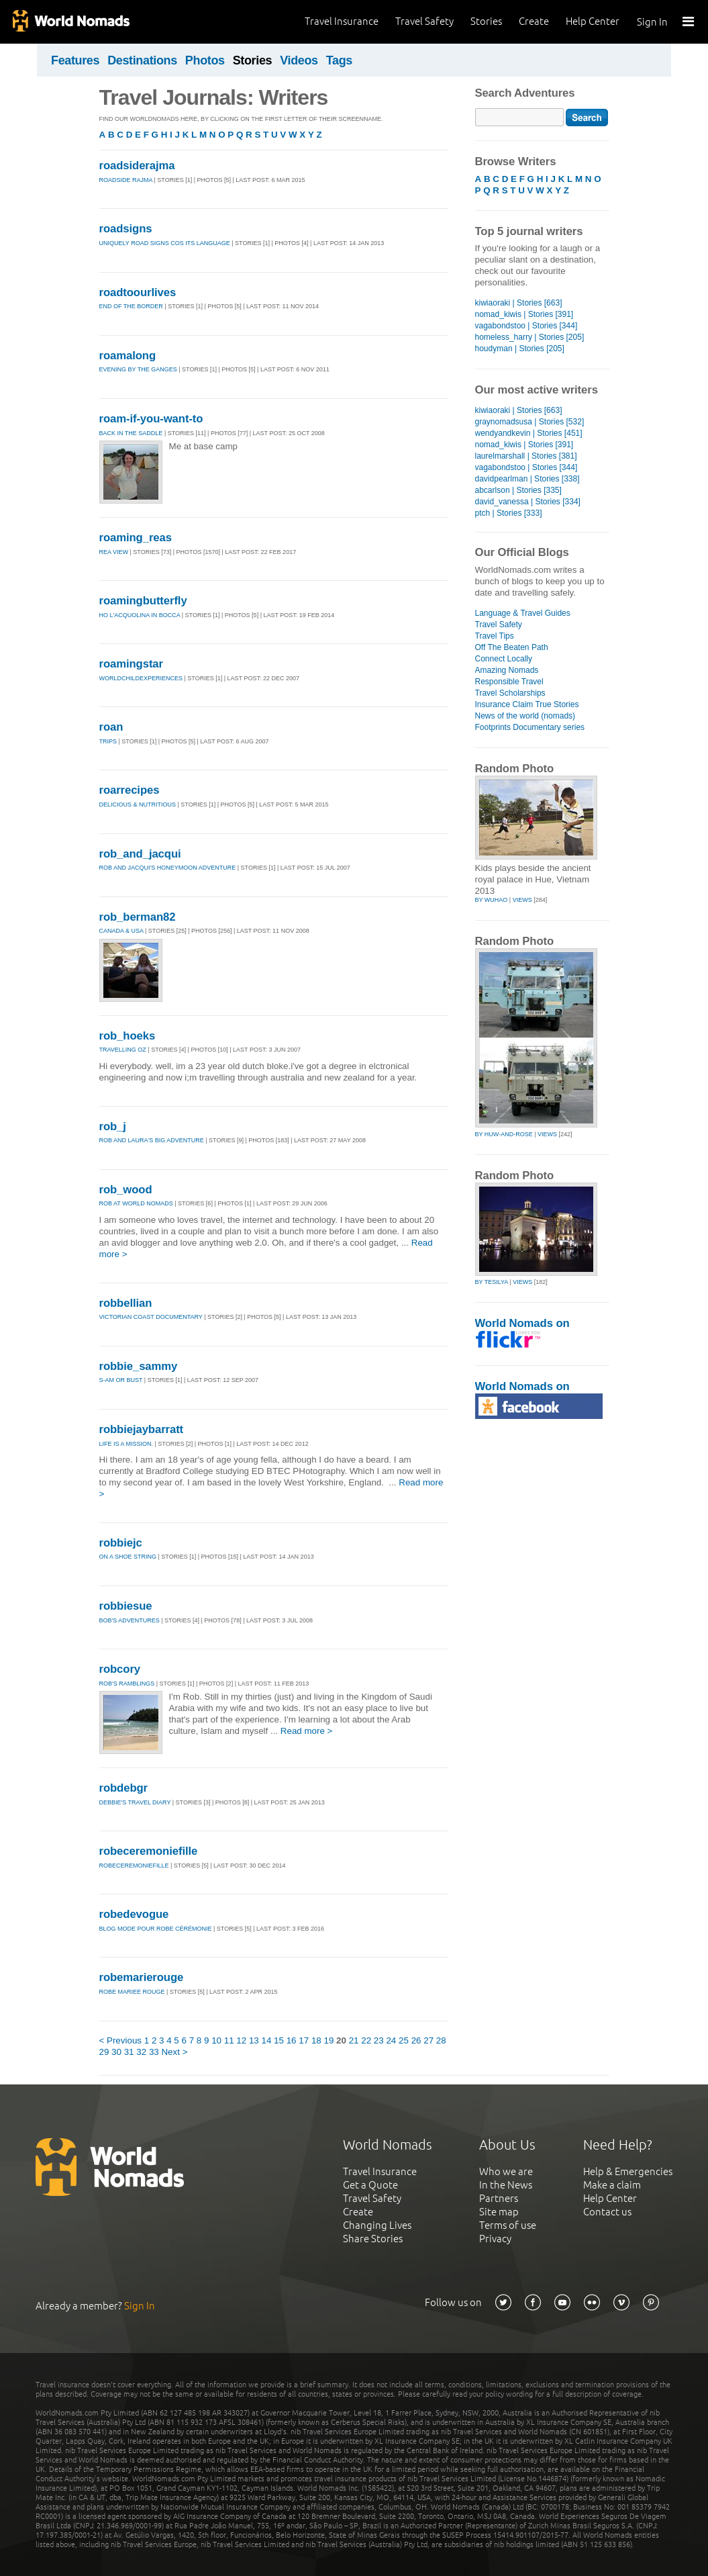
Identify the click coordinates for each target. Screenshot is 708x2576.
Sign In (652, 22)
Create (534, 21)
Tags (339, 60)
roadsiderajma (137, 165)
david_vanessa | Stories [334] (527, 501)
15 (279, 2040)
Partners (498, 2198)
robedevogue (134, 1914)
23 (379, 2040)
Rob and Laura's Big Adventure (151, 1140)
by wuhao (491, 899)
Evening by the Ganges (138, 369)
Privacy (495, 2238)
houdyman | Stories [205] (519, 348)
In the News (505, 2185)
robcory (120, 1669)
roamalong (127, 355)
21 (354, 2040)
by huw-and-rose (504, 1134)
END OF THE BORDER (131, 306)
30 (116, 2052)
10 (216, 2040)
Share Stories (373, 2238)
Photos (205, 60)
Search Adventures (525, 93)
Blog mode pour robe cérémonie (155, 1928)
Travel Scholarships (510, 693)
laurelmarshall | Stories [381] (526, 456)
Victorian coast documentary (151, 1317)
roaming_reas (135, 537)
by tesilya (491, 1282)
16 (292, 2040)
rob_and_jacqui (140, 853)
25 (404, 2040)
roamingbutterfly (143, 600)
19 (328, 2040)
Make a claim (612, 2185)
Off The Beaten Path (511, 647)
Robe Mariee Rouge (132, 1991)
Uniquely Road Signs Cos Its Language (164, 243)
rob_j (112, 1126)
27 (428, 2040)
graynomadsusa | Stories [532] (530, 421)
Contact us (607, 2211)
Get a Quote (370, 2185)
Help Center (592, 21)
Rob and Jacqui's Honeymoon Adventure (167, 867)
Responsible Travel (509, 681)
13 (254, 2040)
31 (129, 2052)
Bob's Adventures (129, 1620)
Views (522, 899)
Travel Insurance (341, 21)
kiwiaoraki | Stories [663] (518, 303)
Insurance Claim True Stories (527, 704)
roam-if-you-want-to (151, 418)
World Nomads (70, 22)
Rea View (114, 552)
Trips (108, 741)
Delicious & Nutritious (138, 804)
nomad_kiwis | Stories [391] (524, 314)
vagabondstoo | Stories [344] (526, 325)
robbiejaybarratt (141, 1429)
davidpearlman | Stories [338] (527, 479)
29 (104, 2052)
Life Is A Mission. (126, 1443)
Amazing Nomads (507, 670)
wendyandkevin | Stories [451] (529, 433)
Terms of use (507, 2225)
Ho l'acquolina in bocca (140, 615)
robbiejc (120, 1542)
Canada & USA (121, 930)
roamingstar (131, 663)
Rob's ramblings (127, 1683)
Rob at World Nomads (136, 1203)
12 (241, 2040)
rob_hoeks (127, 1035)
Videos (299, 60)
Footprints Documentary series (530, 727)
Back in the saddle (131, 433)
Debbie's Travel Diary (135, 1802)
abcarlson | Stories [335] (518, 490)
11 (229, 2040)
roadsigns (125, 228)
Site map (499, 2211)
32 (141, 2052)
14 (267, 2040)
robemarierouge (141, 1977)
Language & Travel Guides (522, 613)
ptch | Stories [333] (508, 513)
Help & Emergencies (627, 2171)
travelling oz (122, 1049)
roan (111, 727)
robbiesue (125, 1606)
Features (75, 60)
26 (416, 2040)
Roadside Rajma (126, 180)
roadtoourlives (137, 292)
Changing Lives (377, 2225)
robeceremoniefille (148, 1851)
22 (366, 2040)
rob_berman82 (137, 917)
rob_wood (125, 1189)
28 (441, 2040)
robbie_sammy (138, 1366)
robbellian (125, 1303)
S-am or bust (121, 1380)
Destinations (142, 60)
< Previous (120, 2040)
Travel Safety (424, 21)
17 (304, 2040)
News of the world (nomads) (525, 716)
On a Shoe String (128, 1556)
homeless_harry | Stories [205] (530, 337)
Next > (174, 2052)
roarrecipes (129, 790)
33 (154, 2052)
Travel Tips (494, 636)
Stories (486, 21)
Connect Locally (504, 658)
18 (316, 2040)
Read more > (307, 1731)
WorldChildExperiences (141, 678)
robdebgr (123, 1788)
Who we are (506, 2171)
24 (391, 2040)
